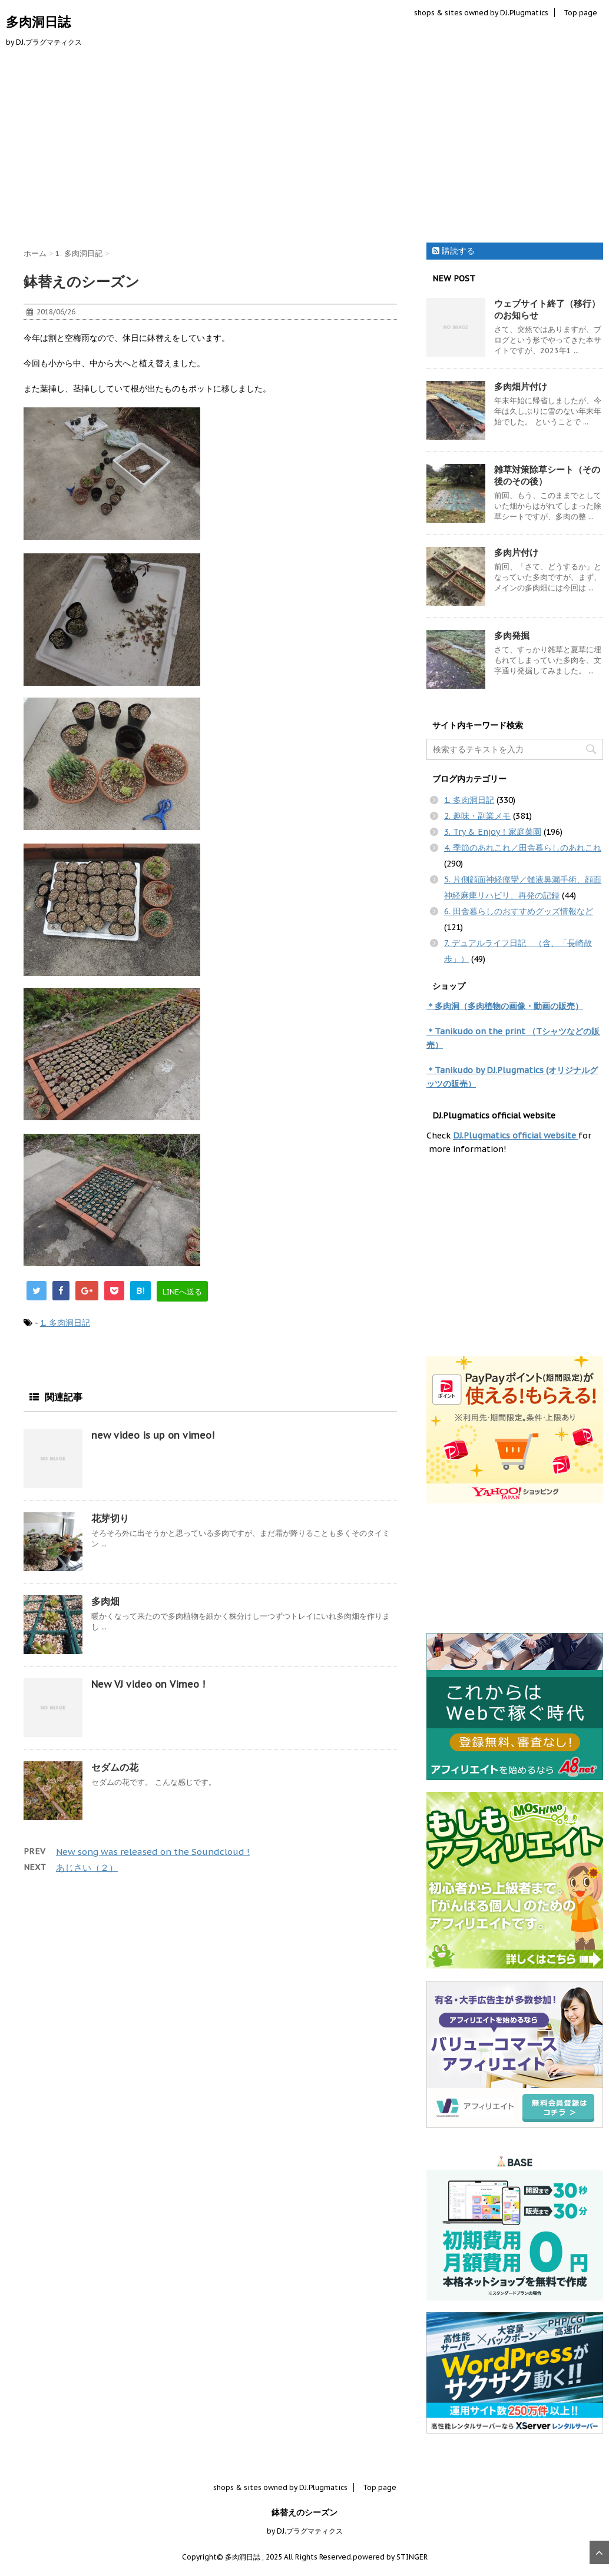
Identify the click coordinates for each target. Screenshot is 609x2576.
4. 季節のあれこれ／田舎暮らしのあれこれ (522, 847)
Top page (580, 12)
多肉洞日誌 (38, 22)
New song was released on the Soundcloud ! (153, 1851)
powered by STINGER (390, 2556)
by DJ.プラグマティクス (305, 2531)
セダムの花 (114, 1767)
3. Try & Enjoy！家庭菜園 (492, 831)
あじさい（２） (87, 1867)
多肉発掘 (511, 635)
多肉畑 (105, 1601)
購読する (453, 250)
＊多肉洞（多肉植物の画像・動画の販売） (504, 1006)
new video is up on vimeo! (152, 1435)
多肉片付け (516, 552)
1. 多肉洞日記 (65, 1322)
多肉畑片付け (520, 386)
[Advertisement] (304, 148)
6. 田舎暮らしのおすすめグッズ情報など (518, 911)
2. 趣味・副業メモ (477, 816)
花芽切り (110, 1518)
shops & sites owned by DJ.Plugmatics (481, 12)
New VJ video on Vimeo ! (148, 1684)
